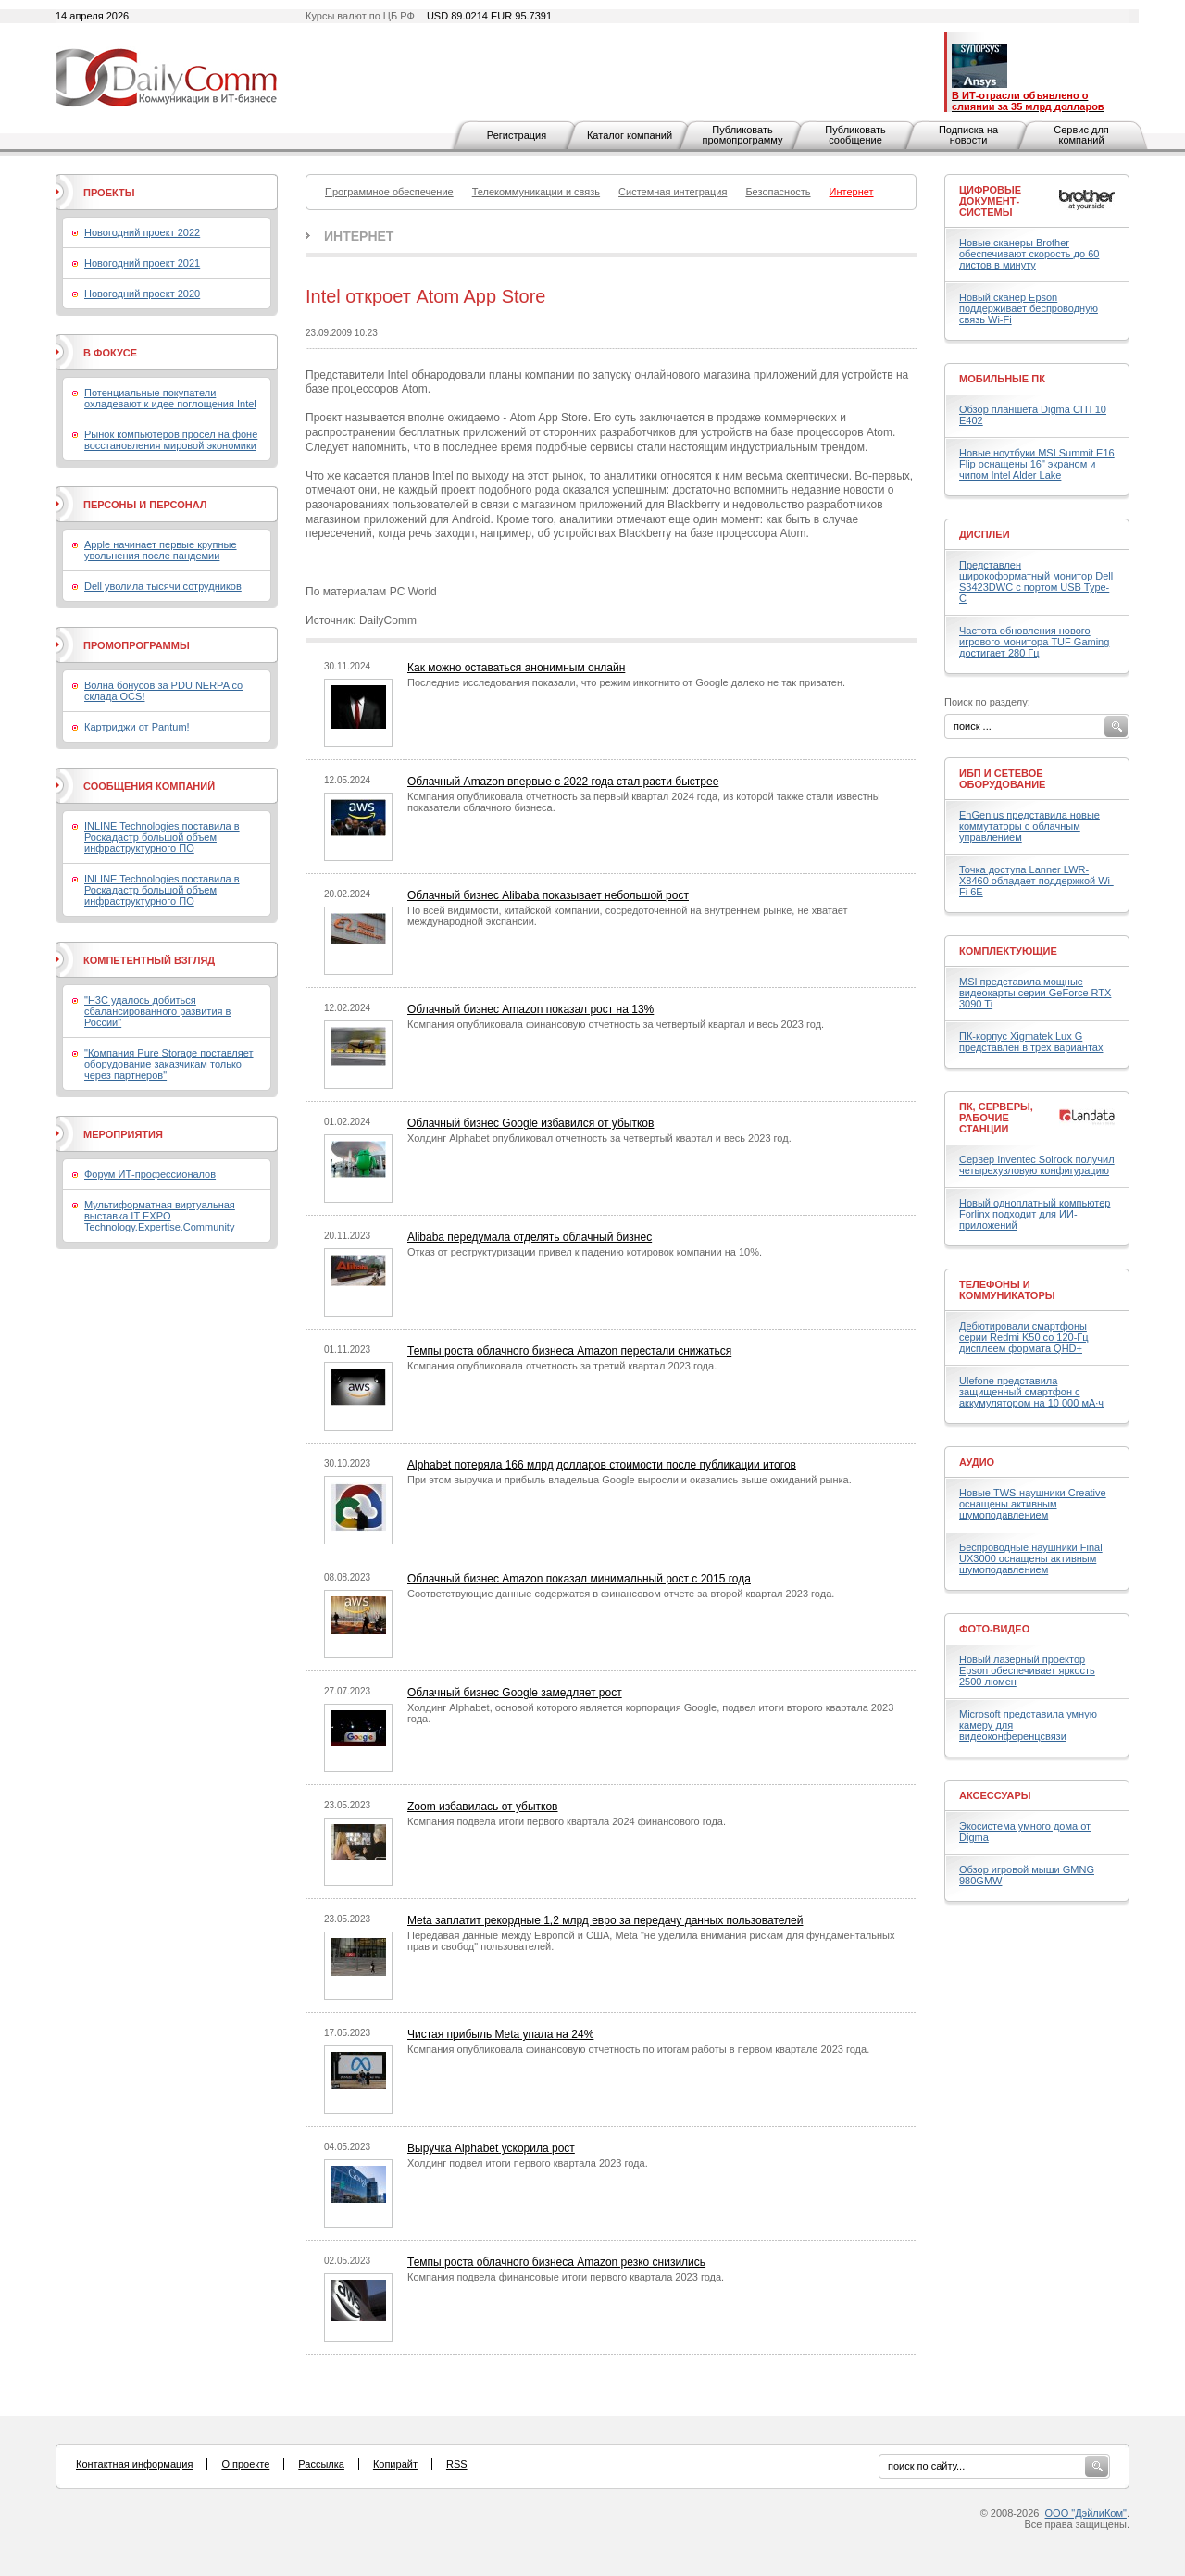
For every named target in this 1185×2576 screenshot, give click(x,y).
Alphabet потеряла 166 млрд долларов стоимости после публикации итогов (601, 1464)
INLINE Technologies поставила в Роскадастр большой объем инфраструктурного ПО (162, 837)
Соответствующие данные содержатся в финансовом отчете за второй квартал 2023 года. (620, 1593)
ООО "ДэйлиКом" (1086, 2513)
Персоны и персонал (145, 504)
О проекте (245, 2464)
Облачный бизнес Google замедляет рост (514, 1692)
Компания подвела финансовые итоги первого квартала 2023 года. (565, 2276)
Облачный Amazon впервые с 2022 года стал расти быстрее (562, 781)
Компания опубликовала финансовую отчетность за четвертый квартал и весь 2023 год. (615, 1024)
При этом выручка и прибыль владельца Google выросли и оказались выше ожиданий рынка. (629, 1479)
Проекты (108, 192)
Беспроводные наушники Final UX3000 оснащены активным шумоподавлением (1031, 1558)
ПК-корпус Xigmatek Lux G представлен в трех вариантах (1031, 1042)
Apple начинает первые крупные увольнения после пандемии (160, 550)
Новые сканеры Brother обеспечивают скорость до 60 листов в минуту (1029, 253)
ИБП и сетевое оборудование (1002, 779)
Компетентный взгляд (149, 960)
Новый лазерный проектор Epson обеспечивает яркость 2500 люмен (1027, 1670)
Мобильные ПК (1002, 378)
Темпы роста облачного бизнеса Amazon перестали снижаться (569, 1350)
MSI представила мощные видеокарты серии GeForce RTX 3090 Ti (1035, 992)
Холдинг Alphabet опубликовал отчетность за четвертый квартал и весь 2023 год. (599, 1138)
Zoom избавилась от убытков (482, 1806)
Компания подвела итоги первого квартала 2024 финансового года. (566, 1821)
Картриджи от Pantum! (137, 726)
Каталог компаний (629, 135)
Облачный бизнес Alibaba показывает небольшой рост (548, 895)
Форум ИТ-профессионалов (150, 1174)
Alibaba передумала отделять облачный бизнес (529, 1237)
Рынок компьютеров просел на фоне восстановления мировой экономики (170, 440)
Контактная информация (134, 2464)
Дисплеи (984, 534)
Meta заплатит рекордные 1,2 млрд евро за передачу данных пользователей (605, 1920)
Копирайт (395, 2464)
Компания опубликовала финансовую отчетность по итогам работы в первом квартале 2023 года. (638, 2049)
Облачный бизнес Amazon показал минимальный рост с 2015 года (579, 1578)
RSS (457, 2464)
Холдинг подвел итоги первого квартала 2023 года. (527, 2163)
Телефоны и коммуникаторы (1007, 1290)
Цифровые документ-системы (990, 201)
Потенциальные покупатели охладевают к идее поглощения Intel (170, 398)
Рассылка (321, 2464)
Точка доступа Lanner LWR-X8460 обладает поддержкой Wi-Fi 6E (1036, 880)
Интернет (358, 236)
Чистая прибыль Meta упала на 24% (500, 2034)
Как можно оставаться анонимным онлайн (516, 667)
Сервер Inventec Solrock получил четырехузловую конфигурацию (1037, 1165)
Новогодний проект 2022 (142, 232)
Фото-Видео (994, 1628)
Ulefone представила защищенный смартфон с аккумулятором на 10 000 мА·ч (1031, 1391)
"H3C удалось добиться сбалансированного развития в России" (157, 1011)
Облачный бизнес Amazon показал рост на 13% (530, 1009)
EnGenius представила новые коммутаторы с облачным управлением (1029, 826)
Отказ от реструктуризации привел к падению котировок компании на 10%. (584, 1251)
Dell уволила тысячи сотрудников (163, 586)
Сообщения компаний (149, 786)
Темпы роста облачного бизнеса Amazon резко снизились (556, 2262)
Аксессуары (995, 1795)
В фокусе (110, 352)
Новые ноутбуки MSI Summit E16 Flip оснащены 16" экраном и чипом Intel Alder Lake (1037, 464)
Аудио (976, 1462)
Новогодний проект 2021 (142, 263)
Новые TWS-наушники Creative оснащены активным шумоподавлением (1032, 1503)
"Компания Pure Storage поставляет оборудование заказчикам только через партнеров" (169, 1064)
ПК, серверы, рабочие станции (996, 1117)
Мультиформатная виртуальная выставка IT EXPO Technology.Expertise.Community (159, 1215)
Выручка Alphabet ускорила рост (491, 2148)
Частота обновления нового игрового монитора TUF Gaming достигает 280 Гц (1034, 641)
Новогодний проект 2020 (142, 293)
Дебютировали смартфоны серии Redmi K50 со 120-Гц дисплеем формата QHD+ (1024, 1337)
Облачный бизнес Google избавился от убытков (530, 1123)
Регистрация (516, 135)
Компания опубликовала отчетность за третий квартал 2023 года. (562, 1365)
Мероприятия (123, 1134)
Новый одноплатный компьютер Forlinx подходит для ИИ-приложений (1034, 1214)
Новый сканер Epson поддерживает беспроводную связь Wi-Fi (1028, 308)
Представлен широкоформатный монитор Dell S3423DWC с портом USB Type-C (1036, 581)
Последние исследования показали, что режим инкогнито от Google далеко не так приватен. (626, 682)
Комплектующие (1008, 951)
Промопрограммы (136, 645)
